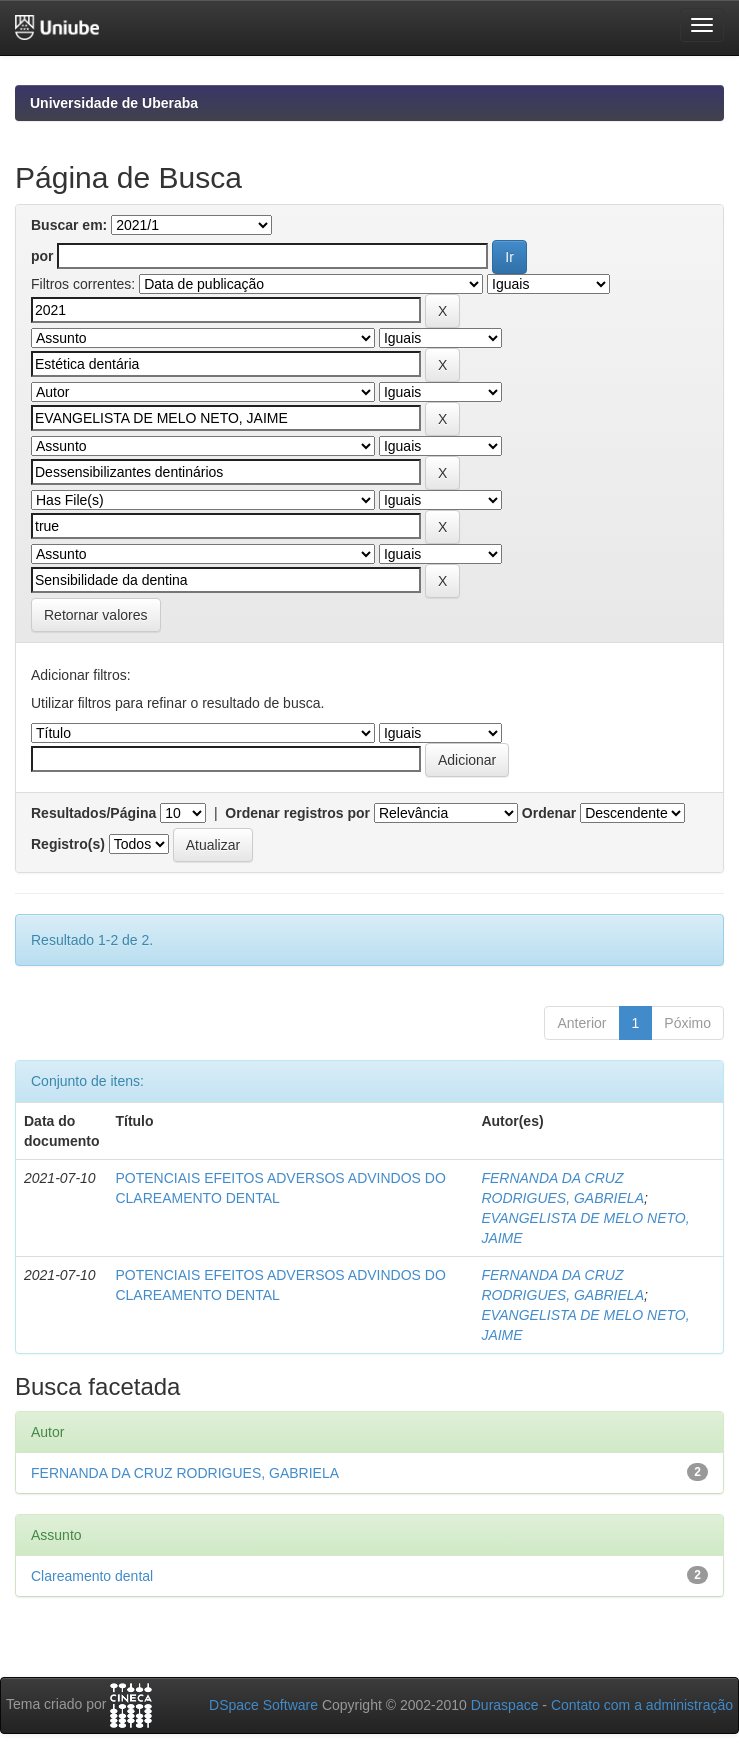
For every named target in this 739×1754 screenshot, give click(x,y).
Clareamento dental (92, 1576)
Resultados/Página (93, 813)
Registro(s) (68, 844)
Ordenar (549, 813)
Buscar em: (69, 225)
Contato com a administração (642, 1705)
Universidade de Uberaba (114, 103)
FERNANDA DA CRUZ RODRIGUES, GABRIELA (185, 1473)
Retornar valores (96, 615)
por (42, 256)
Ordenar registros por (297, 813)
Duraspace (505, 1705)
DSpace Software (263, 1705)
